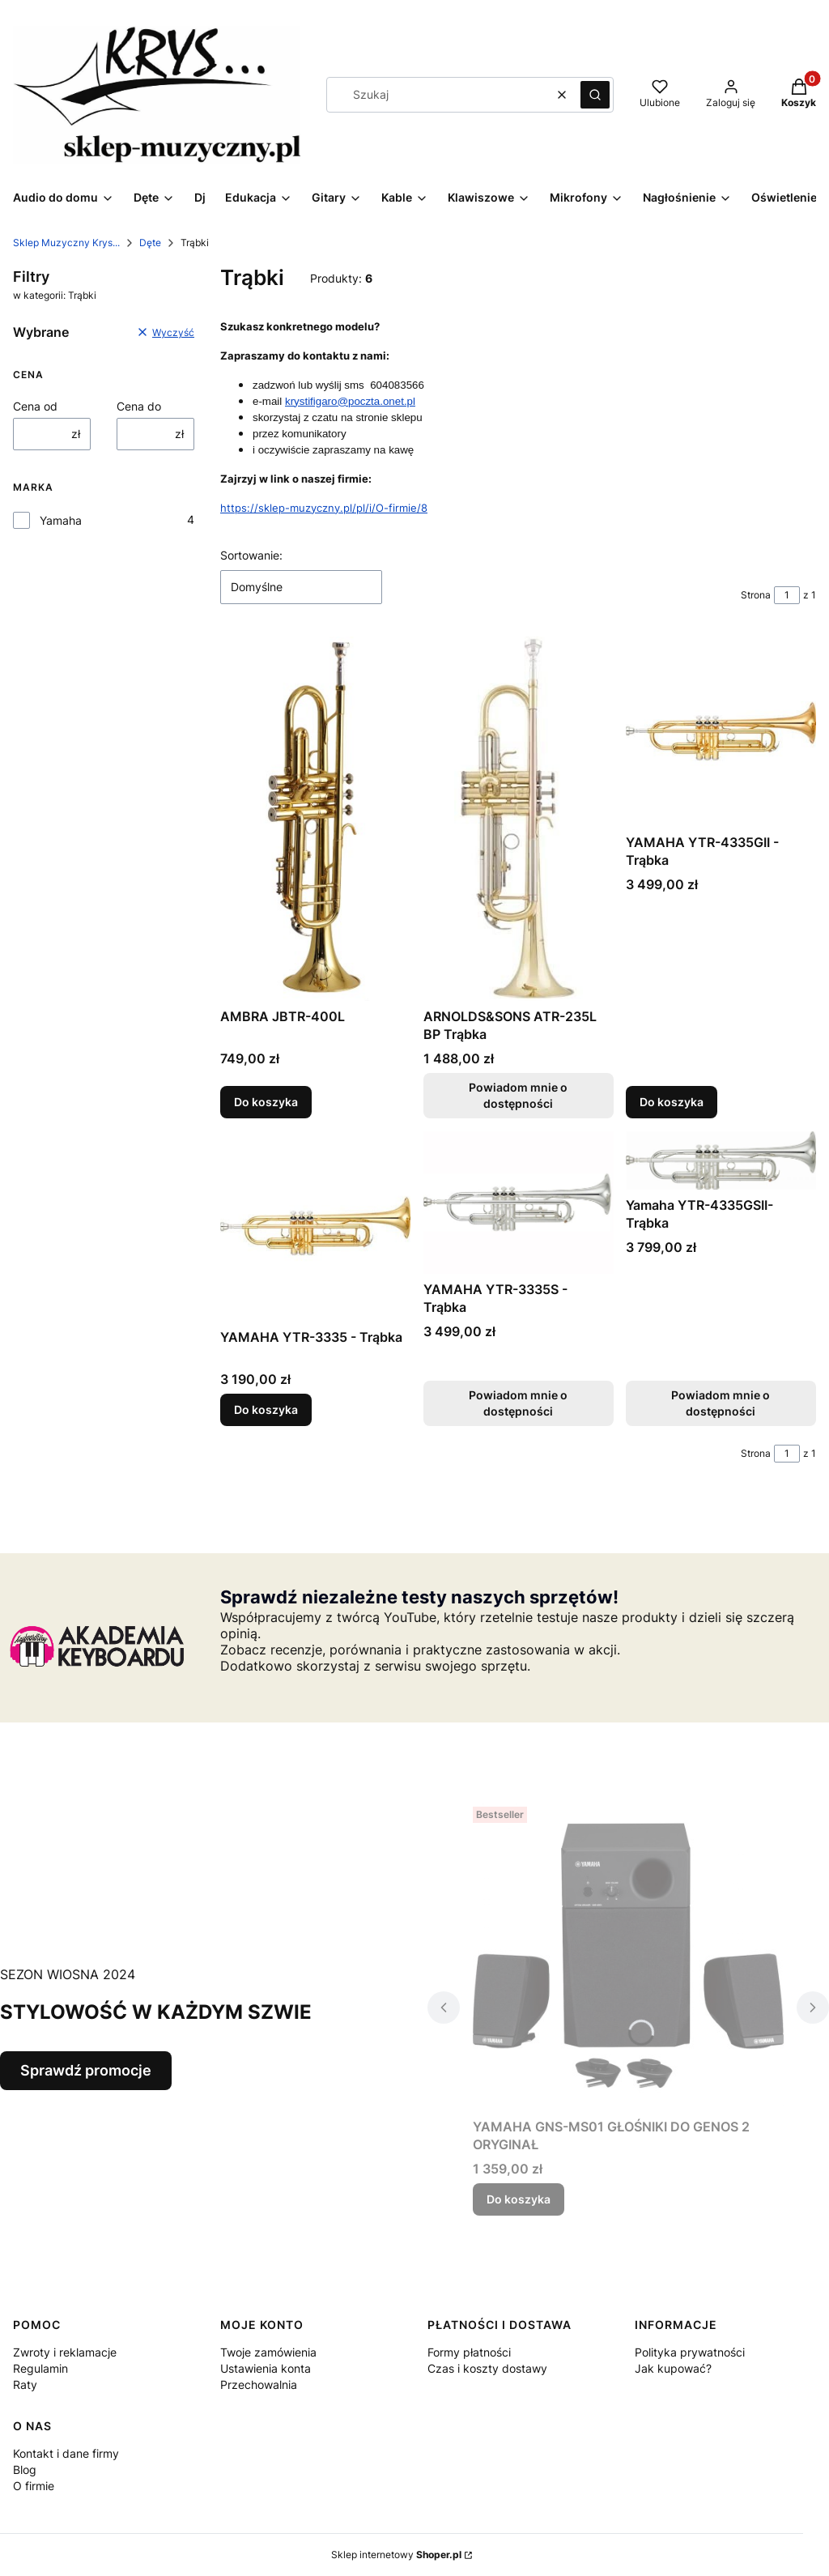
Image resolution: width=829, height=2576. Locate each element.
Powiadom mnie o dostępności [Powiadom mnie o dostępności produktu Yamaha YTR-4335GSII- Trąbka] (721, 1402)
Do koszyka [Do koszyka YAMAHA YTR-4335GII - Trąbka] (672, 1102)
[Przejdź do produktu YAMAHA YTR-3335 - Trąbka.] (315, 1226)
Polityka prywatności (690, 2352)
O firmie (33, 2486)
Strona (756, 595)
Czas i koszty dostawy (487, 2368)
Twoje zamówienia (268, 2352)
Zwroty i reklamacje (65, 2352)
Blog (24, 2469)
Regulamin (40, 2368)
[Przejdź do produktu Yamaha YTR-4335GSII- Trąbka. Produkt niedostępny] (721, 1160)
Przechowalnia (258, 2384)
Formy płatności (469, 2352)
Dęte (150, 242)
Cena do (139, 406)
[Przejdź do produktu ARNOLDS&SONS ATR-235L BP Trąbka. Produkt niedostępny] (518, 819)
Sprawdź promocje (85, 2070)
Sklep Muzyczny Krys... (66, 242)
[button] (595, 95)
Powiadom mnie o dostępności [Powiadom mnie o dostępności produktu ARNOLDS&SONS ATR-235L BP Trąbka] (518, 1095)
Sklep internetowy (396, 2554)
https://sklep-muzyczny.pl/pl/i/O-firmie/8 (323, 507)
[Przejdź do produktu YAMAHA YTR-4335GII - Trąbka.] (721, 732)
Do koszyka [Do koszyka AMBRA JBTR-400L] (266, 1102)
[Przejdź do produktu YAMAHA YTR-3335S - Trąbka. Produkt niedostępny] (518, 1202)
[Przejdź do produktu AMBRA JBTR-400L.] (315, 819)
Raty (25, 2384)
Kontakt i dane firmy (66, 2453)
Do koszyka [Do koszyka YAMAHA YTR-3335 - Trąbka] (266, 1409)
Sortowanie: (251, 555)
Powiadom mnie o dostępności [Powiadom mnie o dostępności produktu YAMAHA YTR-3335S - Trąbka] (518, 1402)
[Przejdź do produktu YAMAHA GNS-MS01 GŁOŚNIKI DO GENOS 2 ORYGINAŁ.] (628, 1955)
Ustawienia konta (265, 2368)
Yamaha (61, 520)
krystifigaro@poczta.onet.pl (350, 401)
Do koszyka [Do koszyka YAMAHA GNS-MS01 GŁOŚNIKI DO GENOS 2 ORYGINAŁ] (519, 2199)
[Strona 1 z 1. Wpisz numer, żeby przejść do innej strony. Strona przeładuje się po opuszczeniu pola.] (787, 595)
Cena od (35, 406)
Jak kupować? (673, 2368)
